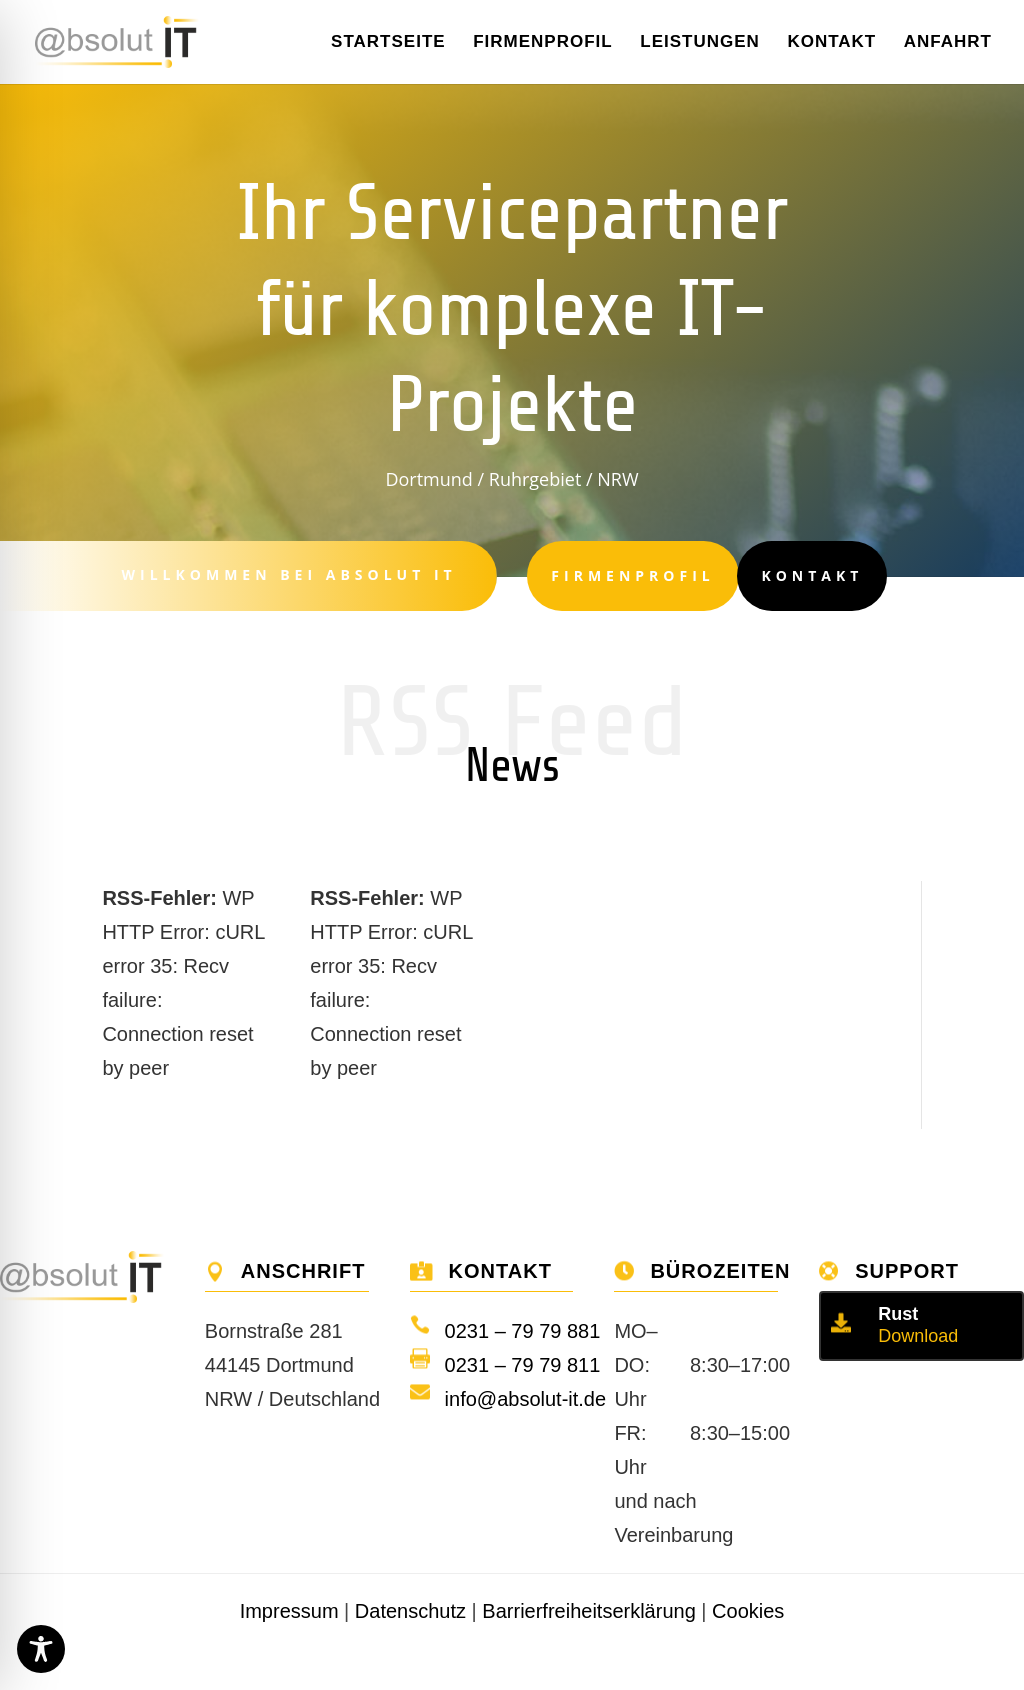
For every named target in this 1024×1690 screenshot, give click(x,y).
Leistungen (700, 43)
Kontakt (831, 43)
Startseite (388, 43)
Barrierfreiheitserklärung (588, 1611)
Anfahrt (948, 43)
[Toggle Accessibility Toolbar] (41, 1649)
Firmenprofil (543, 43)
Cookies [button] (748, 1611)
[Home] (130, 40)
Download (918, 1336)
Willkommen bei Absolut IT (279, 574)
